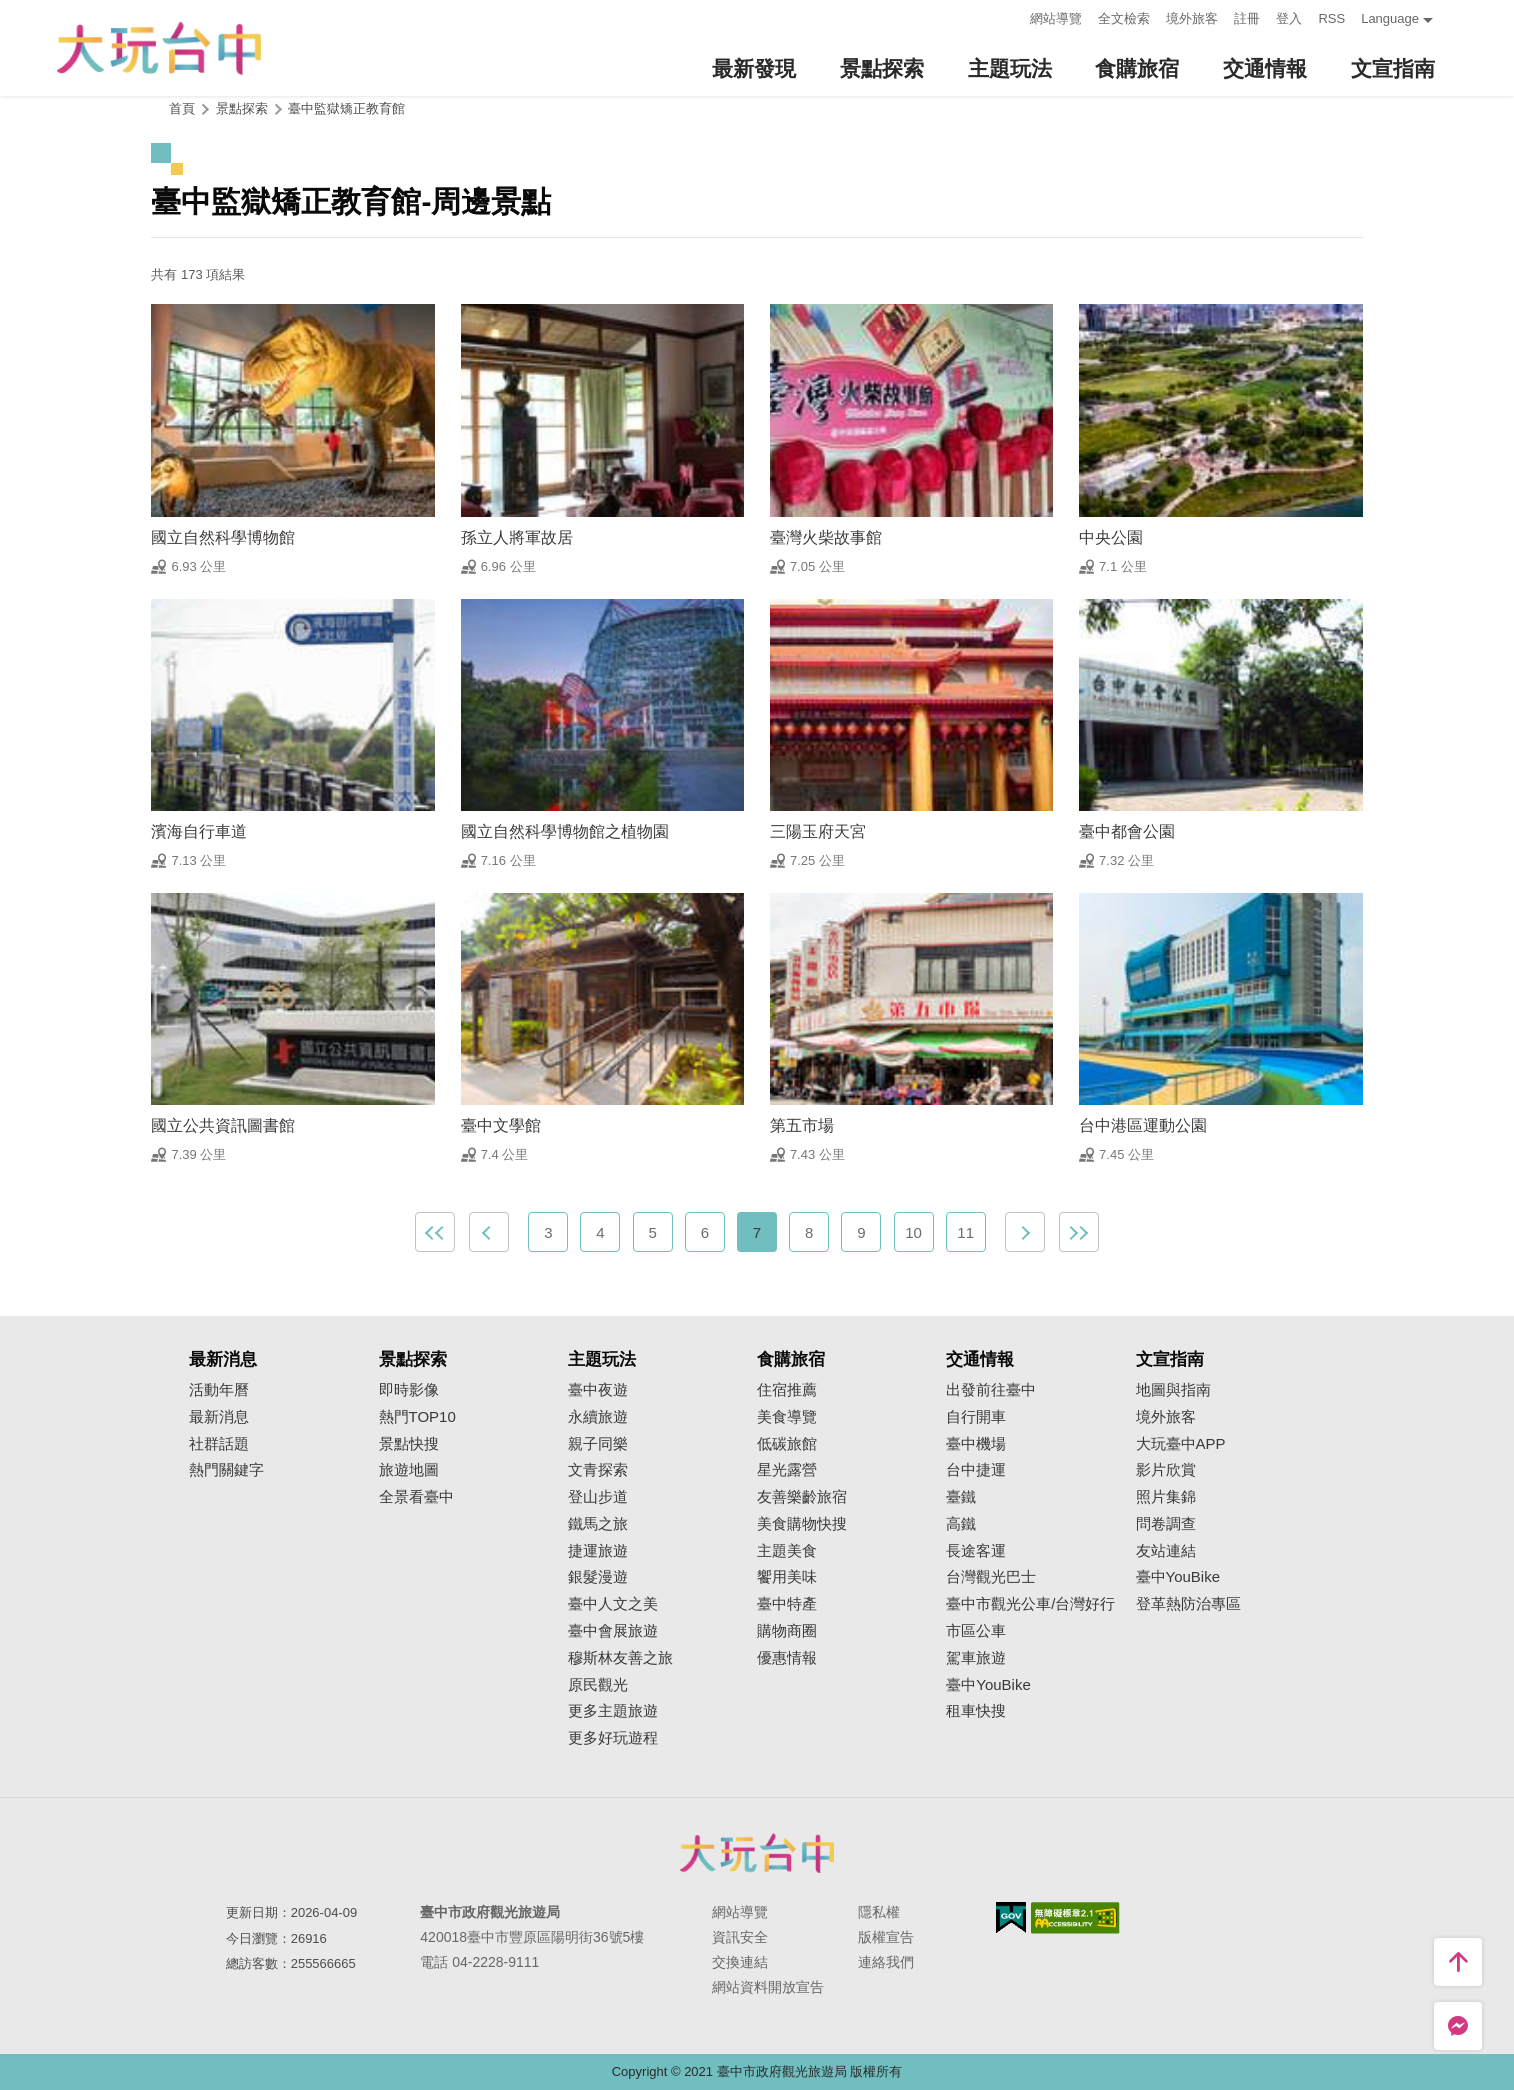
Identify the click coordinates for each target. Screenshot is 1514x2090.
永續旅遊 (598, 1417)
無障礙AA (1075, 1918)
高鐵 (961, 1524)
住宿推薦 (787, 1390)
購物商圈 (787, 1631)
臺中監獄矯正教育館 (346, 108)
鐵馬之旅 (598, 1524)
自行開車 (976, 1417)
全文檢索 (1124, 18)
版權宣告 (886, 1937)
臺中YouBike (988, 1685)
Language (1390, 18)
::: (1009, 16)
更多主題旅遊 (613, 1711)
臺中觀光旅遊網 (159, 48)
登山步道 (598, 1497)
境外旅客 (1192, 18)
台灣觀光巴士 (991, 1577)
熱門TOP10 (417, 1417)
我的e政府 (1011, 1917)
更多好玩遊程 (613, 1738)
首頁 (182, 108)
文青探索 (598, 1470)
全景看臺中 (416, 1497)
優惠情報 (787, 1658)
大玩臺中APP (1181, 1444)
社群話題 (219, 1444)
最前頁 (435, 1232)
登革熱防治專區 (1188, 1604)
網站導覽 (1056, 18)
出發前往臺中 (991, 1390)
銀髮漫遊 (598, 1577)
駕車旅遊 (976, 1658)
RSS (1331, 18)
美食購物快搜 (802, 1524)
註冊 (1247, 18)
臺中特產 (787, 1604)
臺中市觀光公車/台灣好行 (1030, 1604)
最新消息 (219, 1417)
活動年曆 (219, 1390)
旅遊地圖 (409, 1470)
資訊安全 (740, 1937)
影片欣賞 (1166, 1470)
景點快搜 (409, 1444)
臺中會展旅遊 (613, 1631)
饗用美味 (787, 1577)
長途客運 (976, 1551)
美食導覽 (787, 1417)
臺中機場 (976, 1444)
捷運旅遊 (598, 1551)
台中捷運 (976, 1470)
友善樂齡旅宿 (802, 1497)
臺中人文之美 (613, 1604)
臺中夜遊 (598, 1390)
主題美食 (787, 1551)
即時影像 (409, 1390)
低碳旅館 (787, 1444)
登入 (1289, 18)
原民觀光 (598, 1685)
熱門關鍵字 (226, 1470)
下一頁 (1025, 1232)
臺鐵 (961, 1497)
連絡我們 (886, 1962)
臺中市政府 (757, 1853)
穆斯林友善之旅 (620, 1658)
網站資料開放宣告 (768, 1987)
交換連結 (740, 1962)
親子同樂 (598, 1444)
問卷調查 (1166, 1524)
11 (965, 1232)
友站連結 (1166, 1551)
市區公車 (976, 1631)
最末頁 (1079, 1232)
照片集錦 (1166, 1497)
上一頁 (489, 1232)
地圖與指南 (1173, 1390)
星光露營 (787, 1470)
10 (913, 1232)
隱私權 (879, 1912)
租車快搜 (976, 1711)
